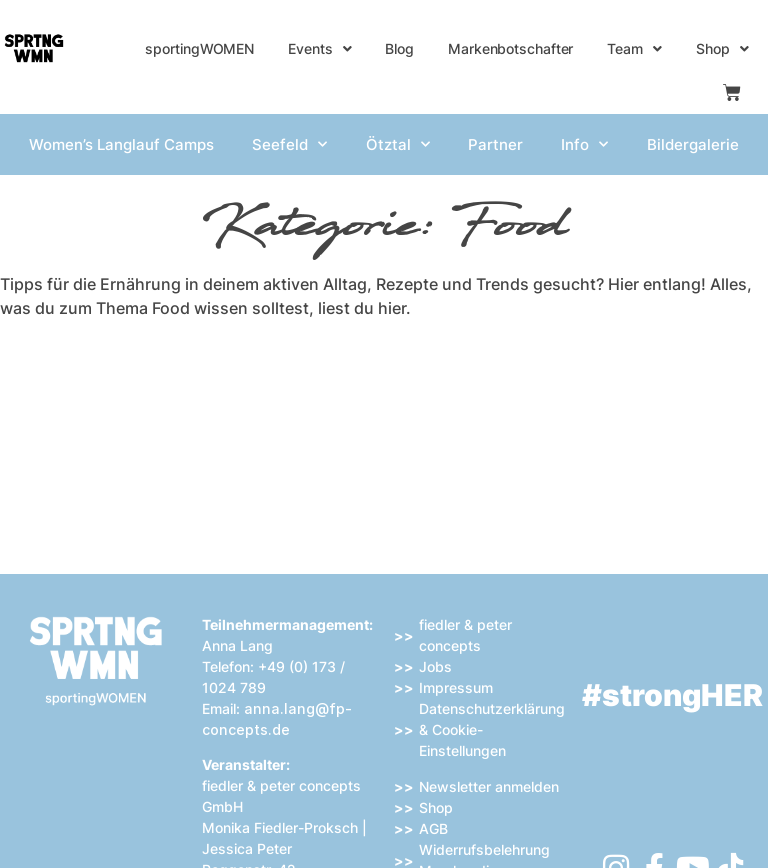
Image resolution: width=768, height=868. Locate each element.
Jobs (435, 666)
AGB (433, 828)
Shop (722, 49)
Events (319, 49)
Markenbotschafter (510, 48)
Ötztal (398, 144)
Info (584, 144)
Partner (495, 144)
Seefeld (289, 144)
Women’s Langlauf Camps (121, 144)
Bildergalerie (693, 144)
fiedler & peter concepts (465, 635)
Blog (399, 48)
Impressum (456, 687)
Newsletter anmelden (489, 786)
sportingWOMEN (199, 48)
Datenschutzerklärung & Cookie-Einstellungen (492, 729)
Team (634, 49)
